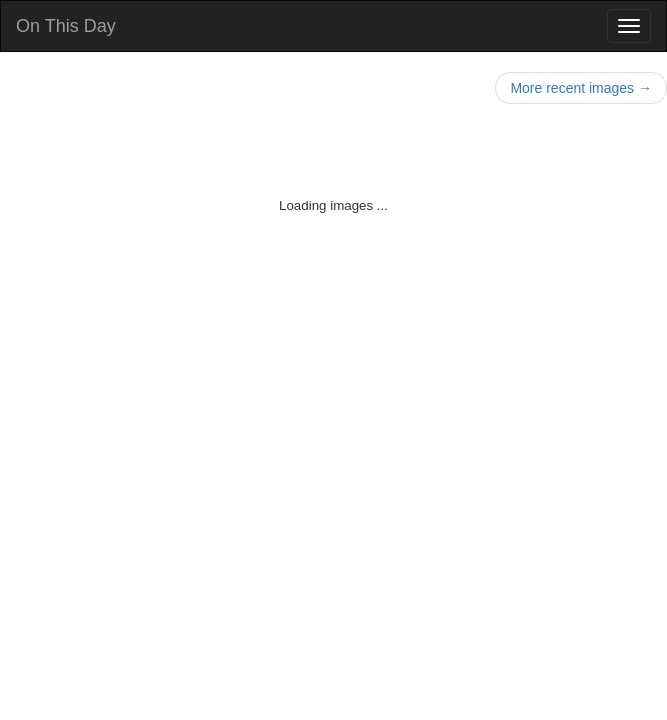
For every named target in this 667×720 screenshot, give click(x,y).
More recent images (581, 88)
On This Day (66, 26)
